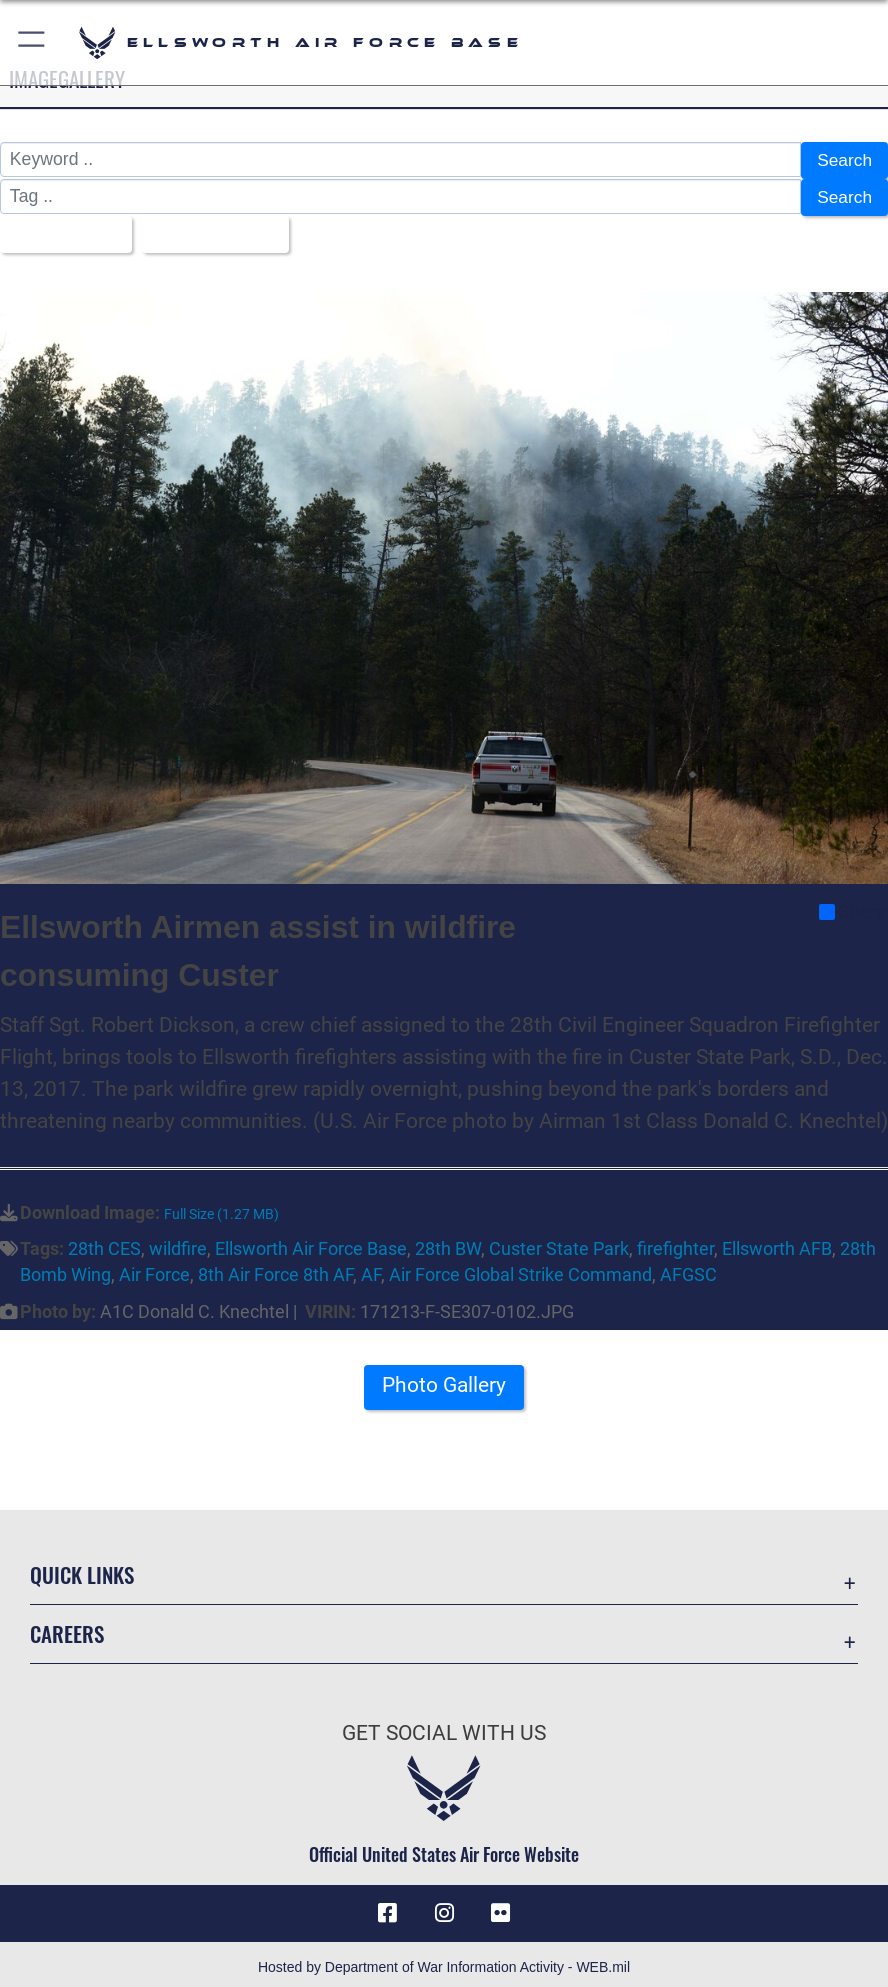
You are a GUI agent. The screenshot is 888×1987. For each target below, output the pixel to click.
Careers (67, 1627)
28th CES (104, 1243)
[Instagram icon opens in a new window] (444, 1908)
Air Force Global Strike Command (520, 1270)
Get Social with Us (444, 1726)
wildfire (178, 1243)
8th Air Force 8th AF (275, 1270)
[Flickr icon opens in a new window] (500, 1908)
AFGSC (688, 1270)
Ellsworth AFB (777, 1243)
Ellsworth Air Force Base (311, 1243)
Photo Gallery (444, 1380)
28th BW (448, 1243)
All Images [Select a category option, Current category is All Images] (59, 230)
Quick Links (82, 1568)
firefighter (675, 1243)
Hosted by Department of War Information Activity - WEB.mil (444, 1961)
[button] (32, 42)
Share (852, 906)
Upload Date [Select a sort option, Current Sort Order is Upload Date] (211, 230)
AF (371, 1270)
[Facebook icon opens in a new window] (388, 1908)
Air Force (154, 1270)
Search (844, 160)
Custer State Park (559, 1243)
